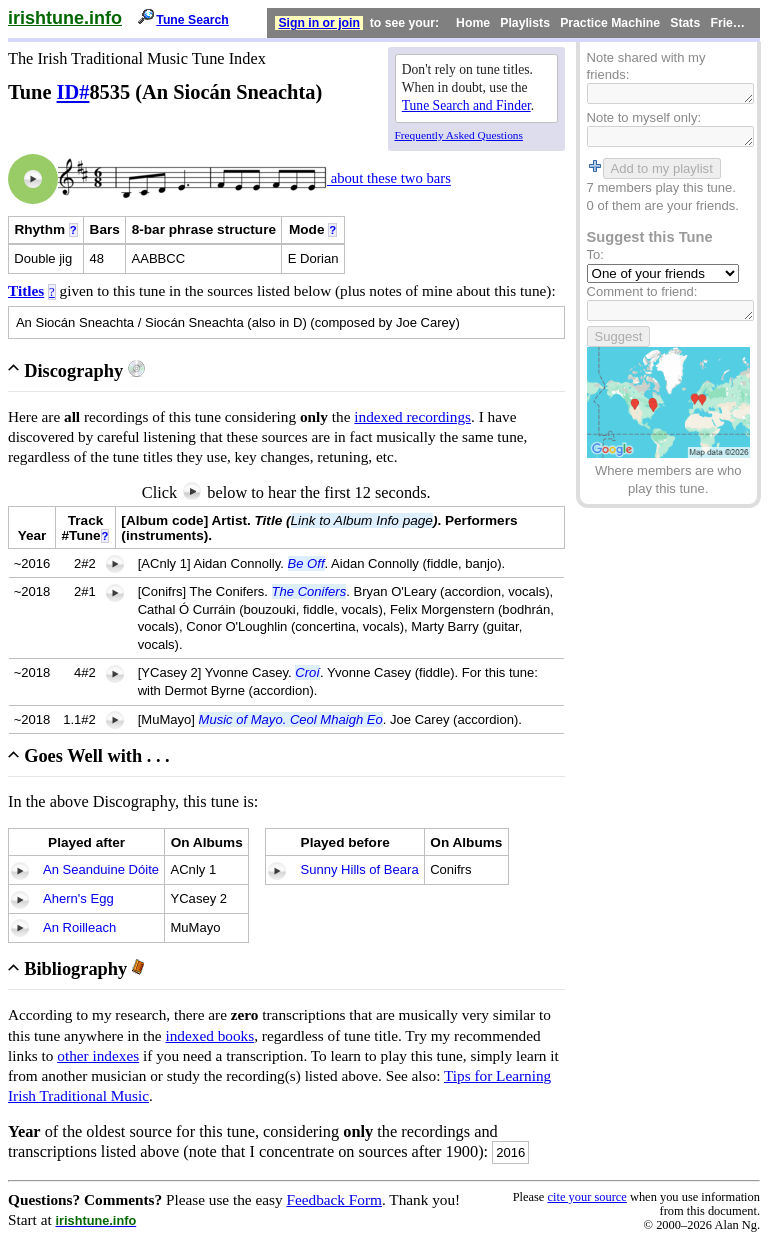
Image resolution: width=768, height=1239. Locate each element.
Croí (307, 672)
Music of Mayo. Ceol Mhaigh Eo (291, 719)
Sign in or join (319, 23)
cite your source (586, 1197)
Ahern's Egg (78, 898)
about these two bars (389, 179)
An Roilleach (79, 927)
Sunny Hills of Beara (359, 869)
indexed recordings (412, 416)
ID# (73, 92)
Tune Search (192, 20)
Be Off (306, 563)
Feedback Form (334, 1199)
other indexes (98, 1055)
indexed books (209, 1035)
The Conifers (309, 591)
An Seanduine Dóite (101, 869)
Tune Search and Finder (466, 105)
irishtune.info (65, 18)
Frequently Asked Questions (459, 135)
